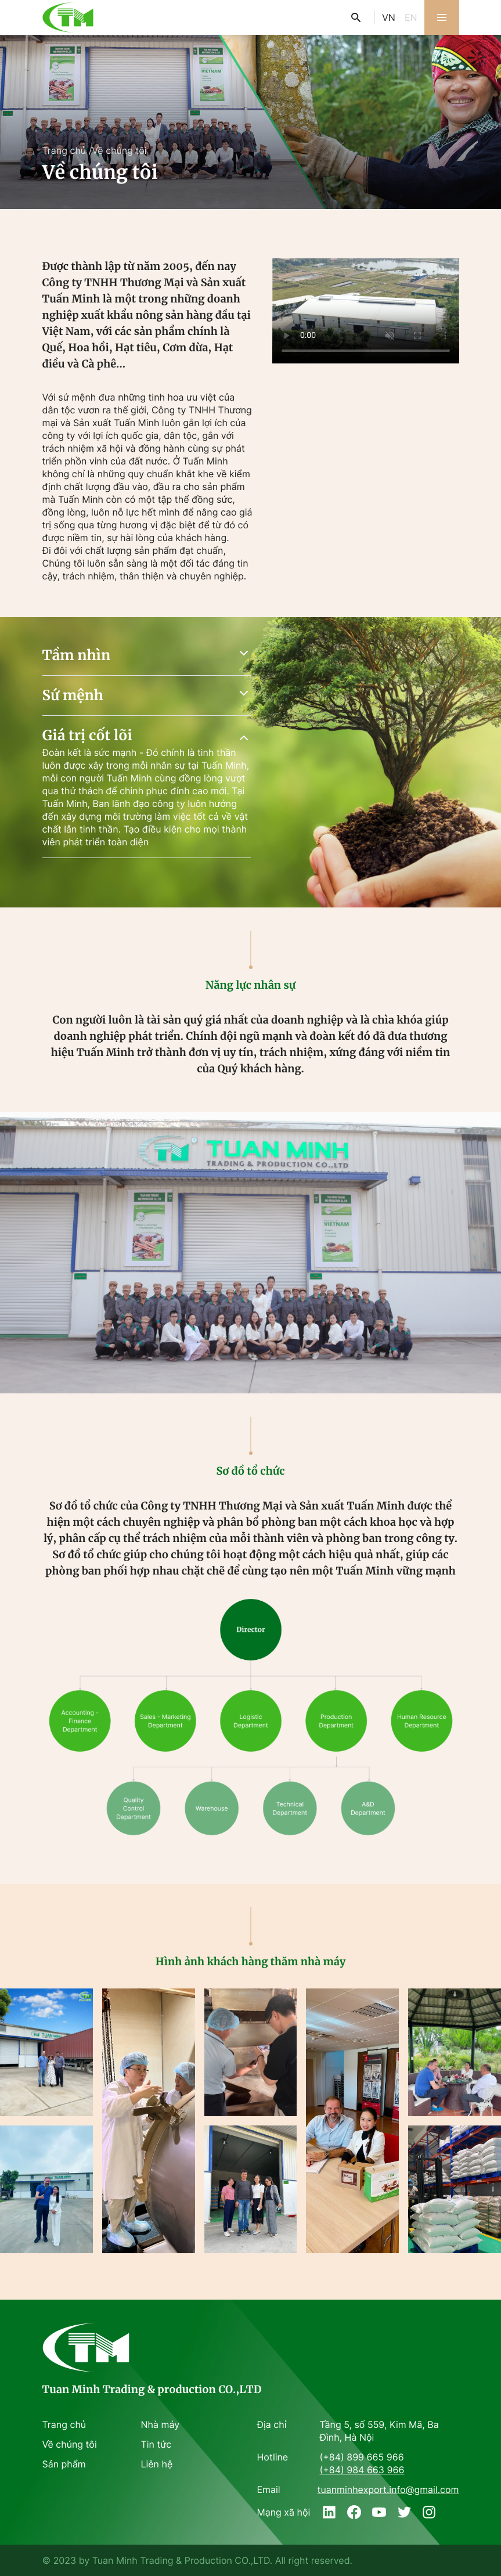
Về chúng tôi (119, 150)
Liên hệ (157, 2464)
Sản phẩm (64, 2464)
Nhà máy (160, 2424)
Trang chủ (64, 150)
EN (411, 17)
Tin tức (156, 2444)
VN (388, 17)
